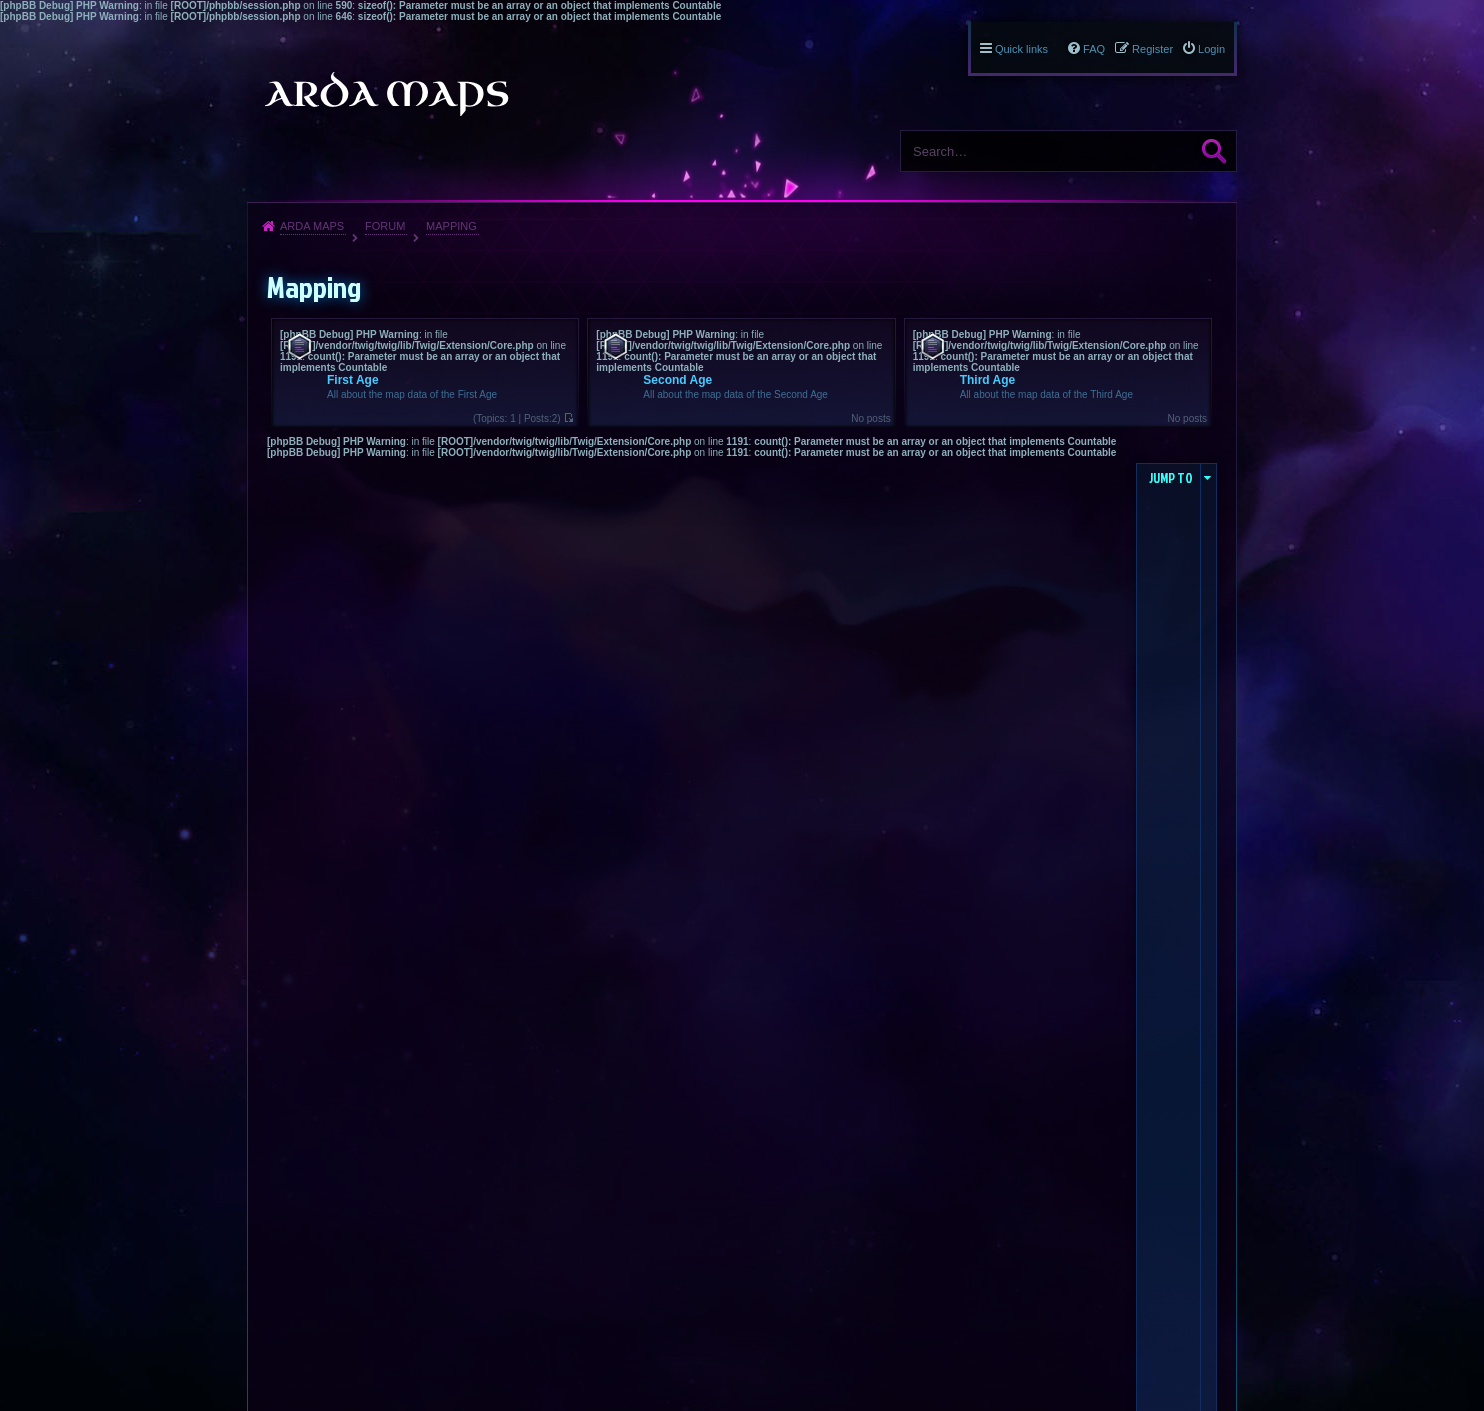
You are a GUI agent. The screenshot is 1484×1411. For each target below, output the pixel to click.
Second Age (677, 380)
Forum (385, 226)
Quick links (1021, 49)
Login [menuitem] (1211, 49)
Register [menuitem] (1152, 49)
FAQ (1094, 49)
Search (1214, 151)
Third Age (988, 380)
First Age (353, 380)
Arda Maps (312, 226)
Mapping (451, 226)
